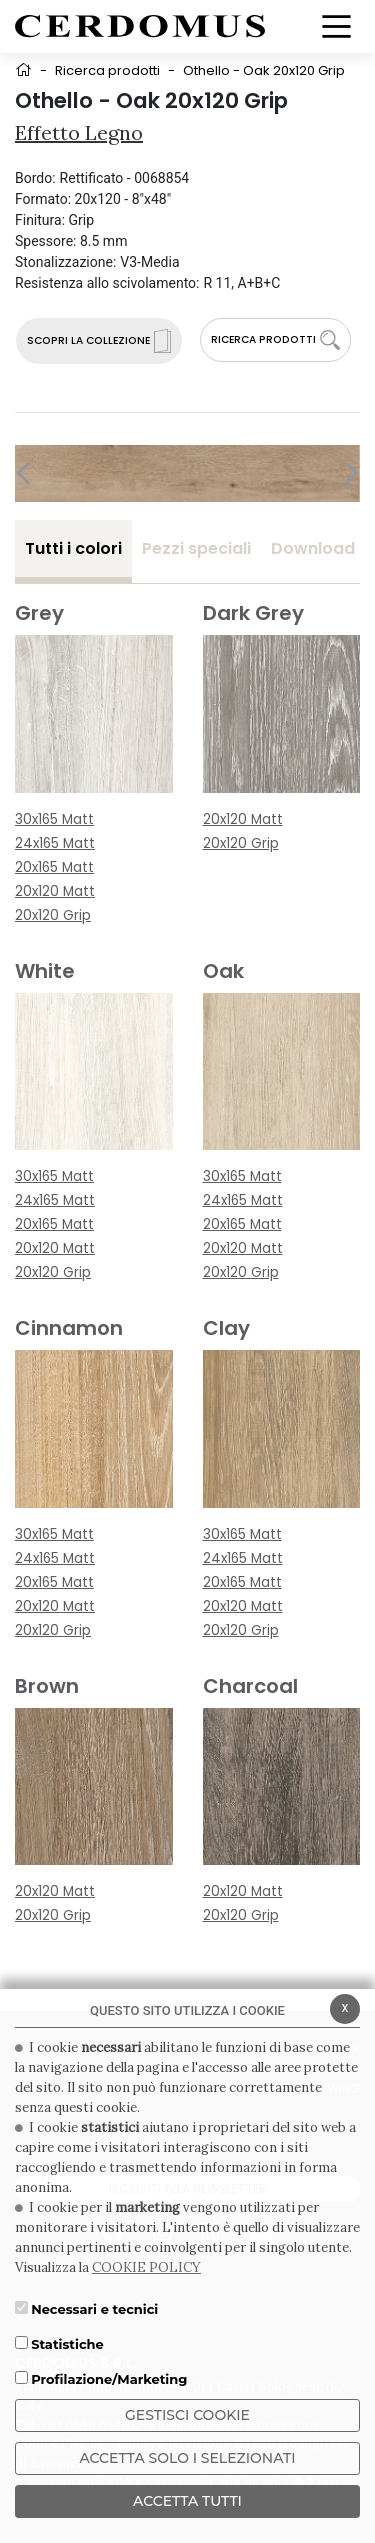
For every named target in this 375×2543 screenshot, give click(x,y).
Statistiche (67, 2344)
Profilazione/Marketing (109, 2379)
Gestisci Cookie (187, 2415)
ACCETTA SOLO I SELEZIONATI (187, 2458)
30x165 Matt (54, 819)
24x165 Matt (55, 843)
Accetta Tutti (187, 2501)
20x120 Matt (55, 891)
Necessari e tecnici (94, 2309)
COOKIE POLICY (146, 2267)
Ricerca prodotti (107, 70)
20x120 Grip (53, 915)
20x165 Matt (54, 867)
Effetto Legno (79, 132)
